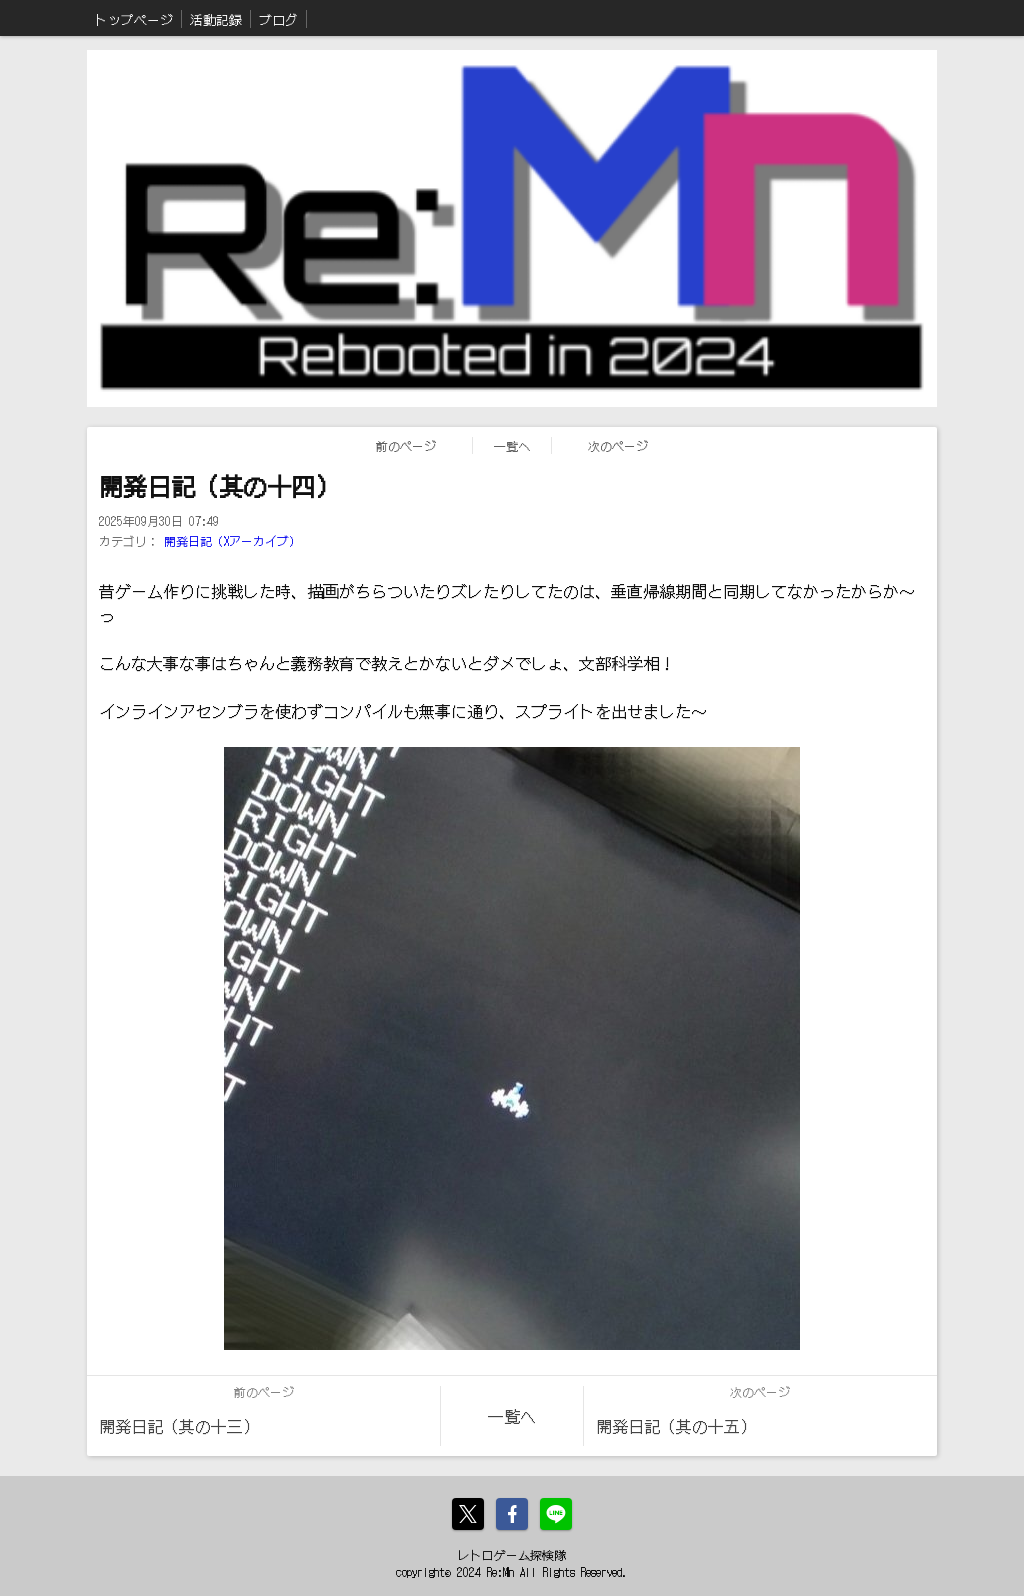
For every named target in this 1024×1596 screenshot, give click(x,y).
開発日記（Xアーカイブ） (232, 540)
